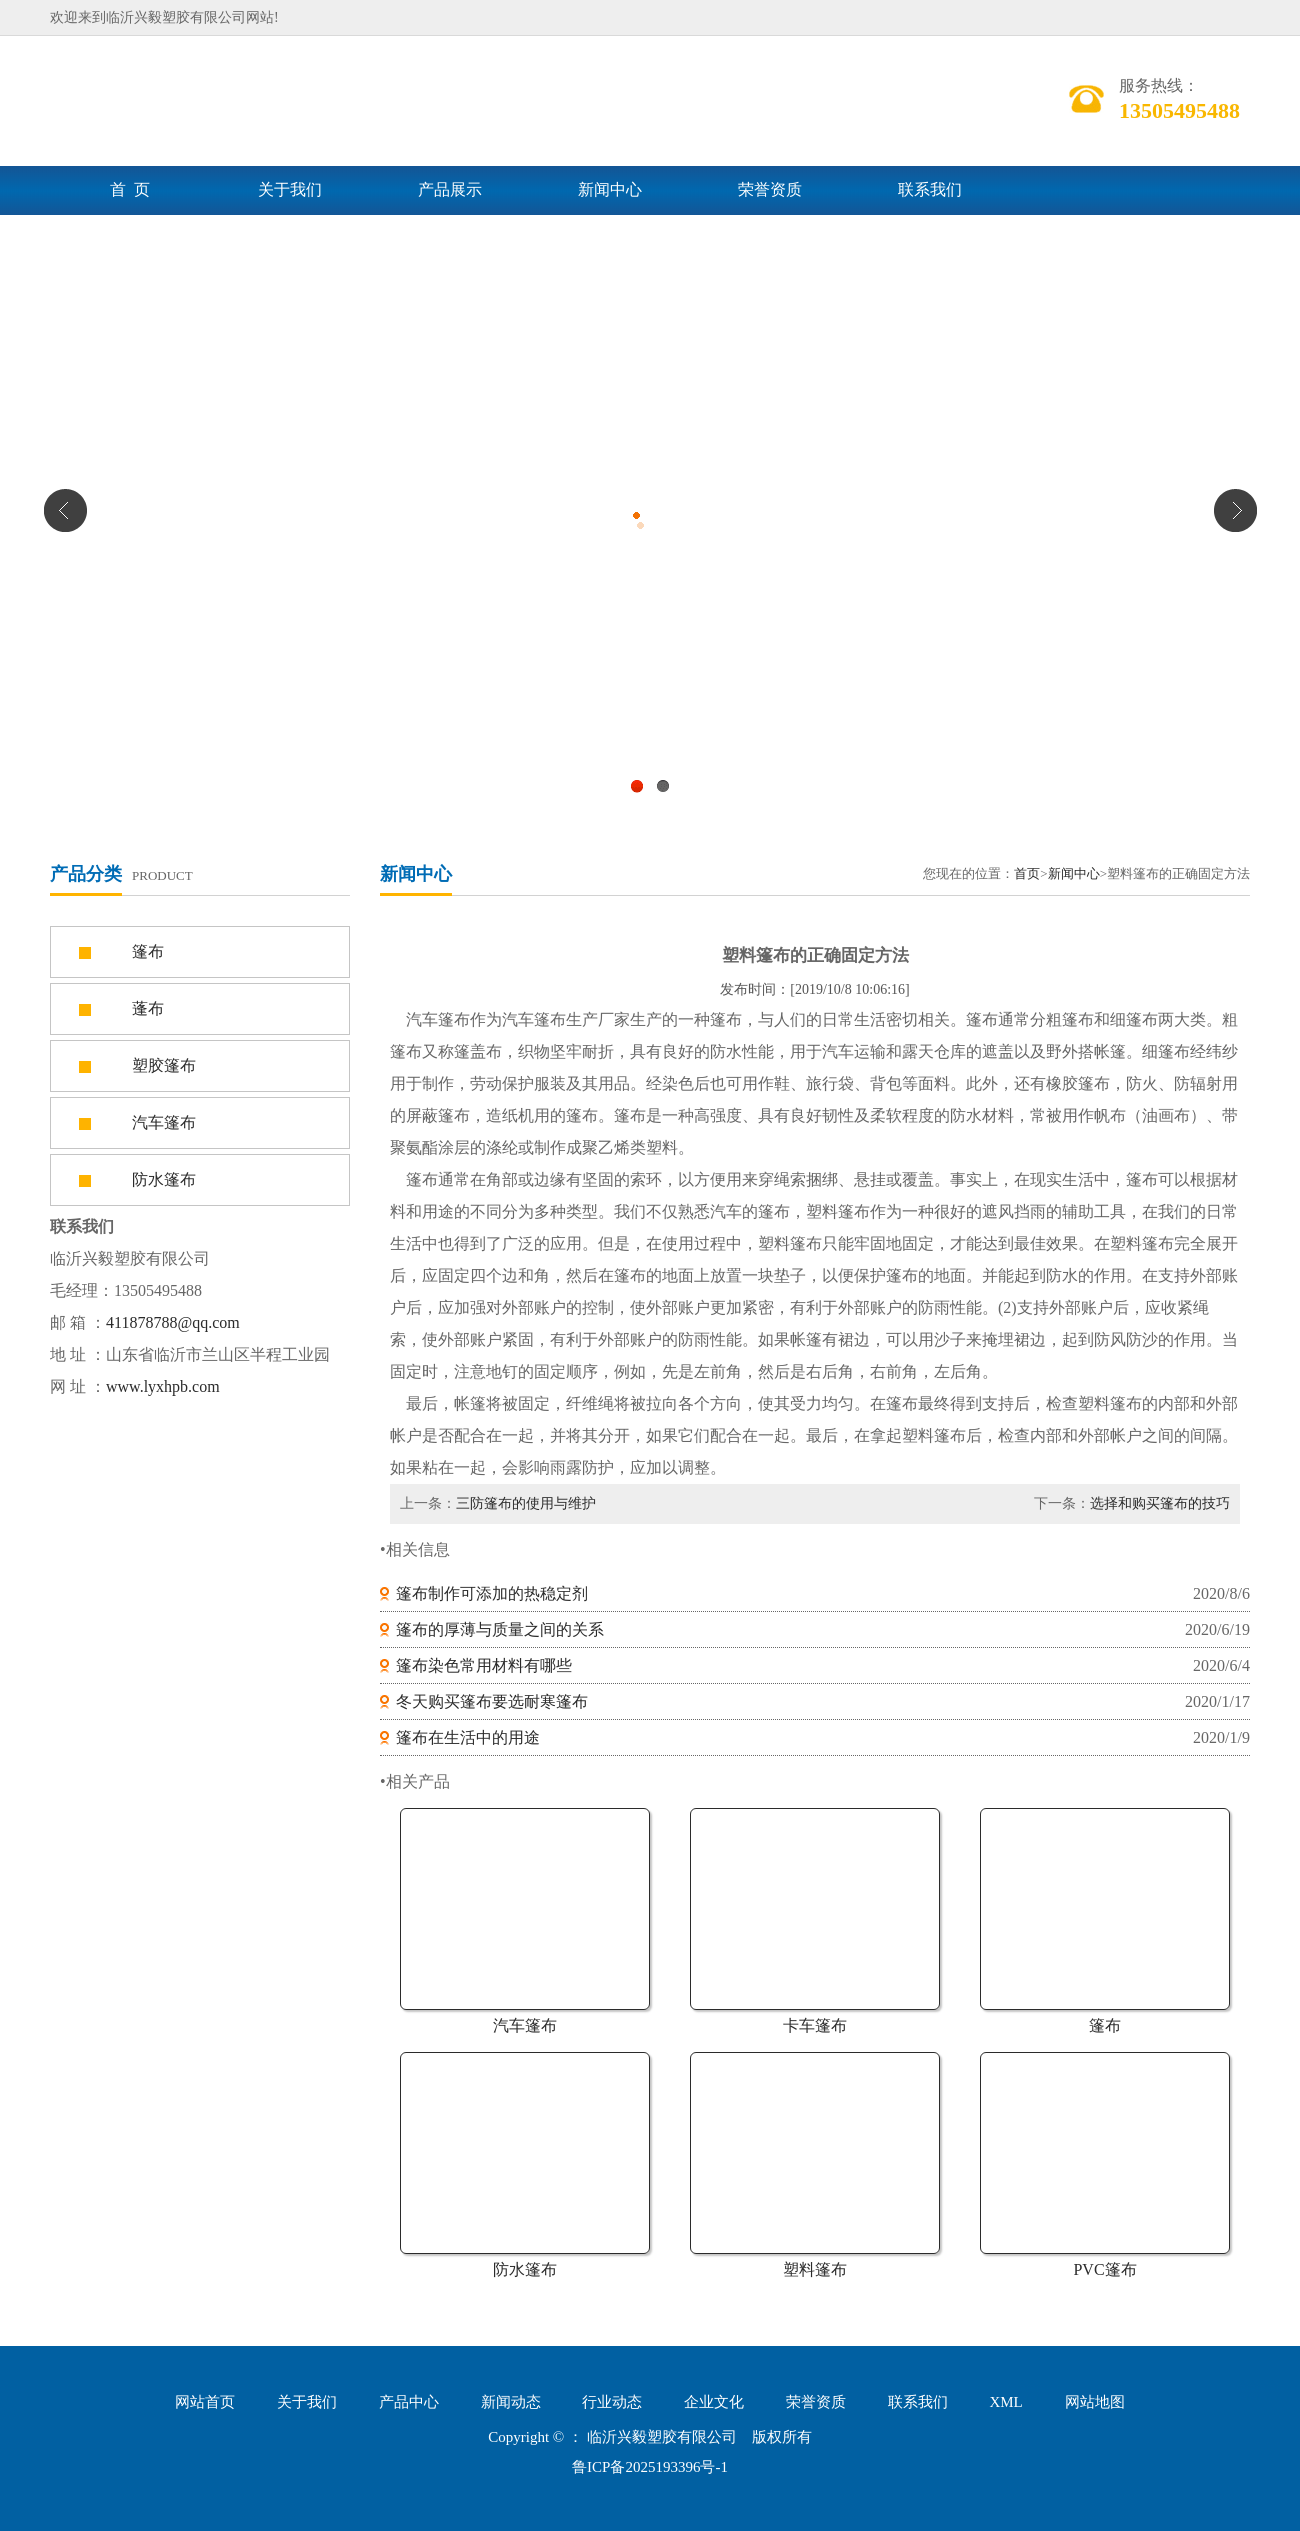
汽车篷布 (525, 2025)
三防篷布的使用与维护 (526, 1503)
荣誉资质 (770, 189)
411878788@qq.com (173, 1322)
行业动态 (612, 2402)
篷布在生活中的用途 (468, 1737)
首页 (1027, 873)
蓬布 (148, 1008)
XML (1005, 2402)
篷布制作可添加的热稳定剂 (492, 1593)
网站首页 (205, 2402)
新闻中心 (610, 189)
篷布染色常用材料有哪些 (484, 1665)
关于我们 (290, 189)
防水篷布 (525, 2269)
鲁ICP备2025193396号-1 (650, 2467)
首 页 (130, 189)
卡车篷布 (815, 2025)
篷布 (1105, 2025)
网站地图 (1095, 2402)
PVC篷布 (1104, 2269)
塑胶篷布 (164, 1065)
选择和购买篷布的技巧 (1160, 1503)
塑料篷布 (815, 2269)
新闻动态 (511, 2402)
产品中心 (409, 2402)
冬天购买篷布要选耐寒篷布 (492, 1701)
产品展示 (450, 189)
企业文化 (714, 2402)
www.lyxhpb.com (163, 1386)
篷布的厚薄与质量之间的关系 (500, 1629)
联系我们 (930, 189)
